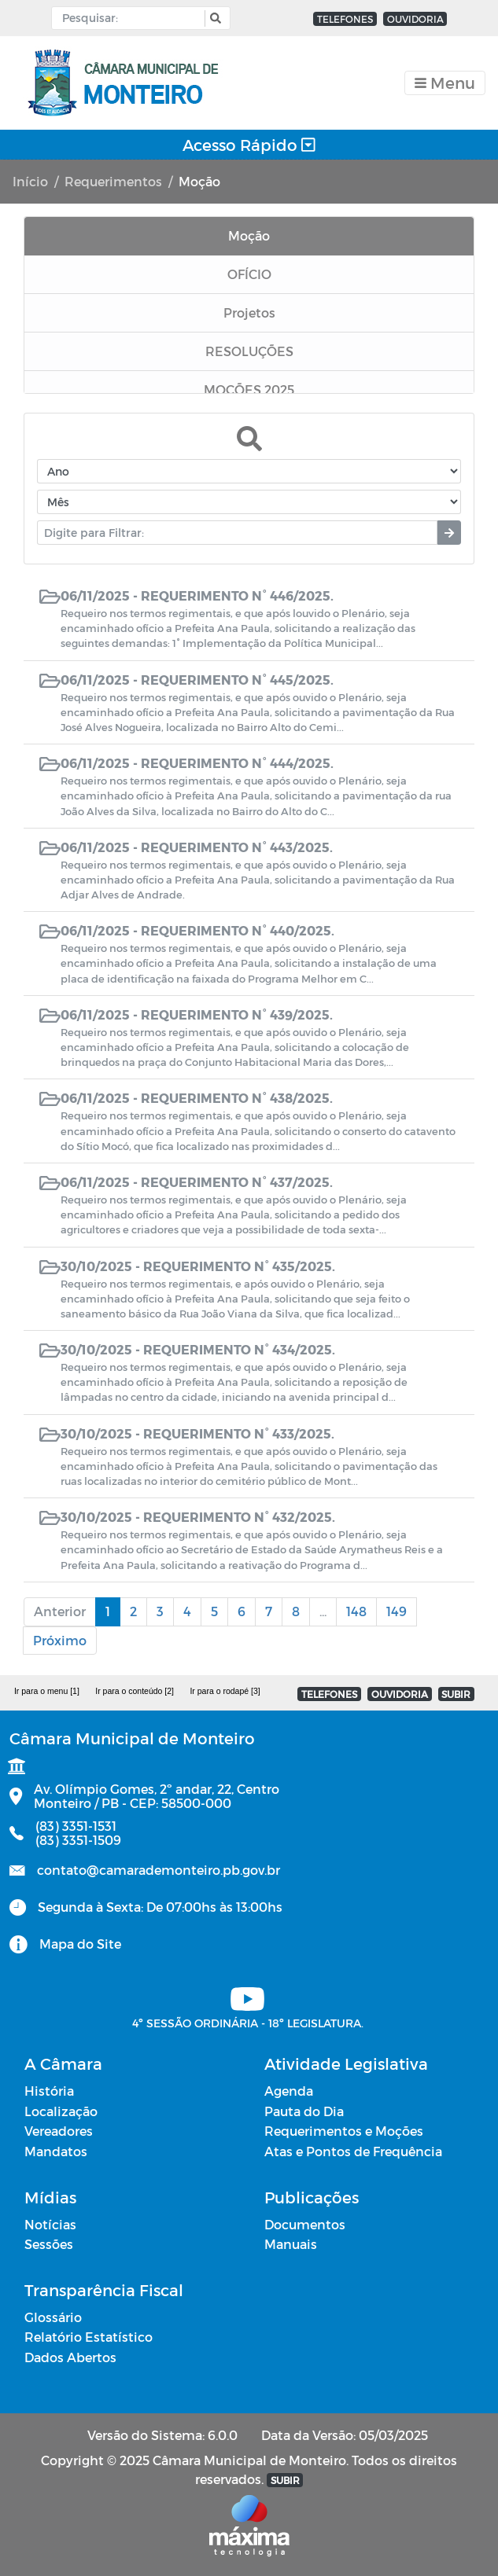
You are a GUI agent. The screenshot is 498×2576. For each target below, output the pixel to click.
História (49, 2090)
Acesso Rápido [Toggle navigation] (249, 144)
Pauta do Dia (304, 2111)
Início (30, 181)
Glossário (53, 2317)
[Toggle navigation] (444, 83)
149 (396, 1611)
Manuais (290, 2243)
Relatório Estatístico (88, 2336)
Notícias (50, 2224)
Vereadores (58, 2130)
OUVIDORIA (415, 18)
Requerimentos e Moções (343, 2130)
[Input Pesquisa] (132, 18)
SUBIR (455, 1694)
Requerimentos (113, 181)
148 (356, 1611)
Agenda (288, 2090)
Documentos (304, 2224)
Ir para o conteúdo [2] (134, 1691)
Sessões (48, 2243)
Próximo (60, 1640)
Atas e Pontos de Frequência (353, 2151)
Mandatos (55, 2151)
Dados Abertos (70, 2357)
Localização (61, 2111)
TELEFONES (345, 18)
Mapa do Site (80, 1943)
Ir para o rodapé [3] (225, 1691)
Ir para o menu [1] (46, 1691)
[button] (214, 18)
